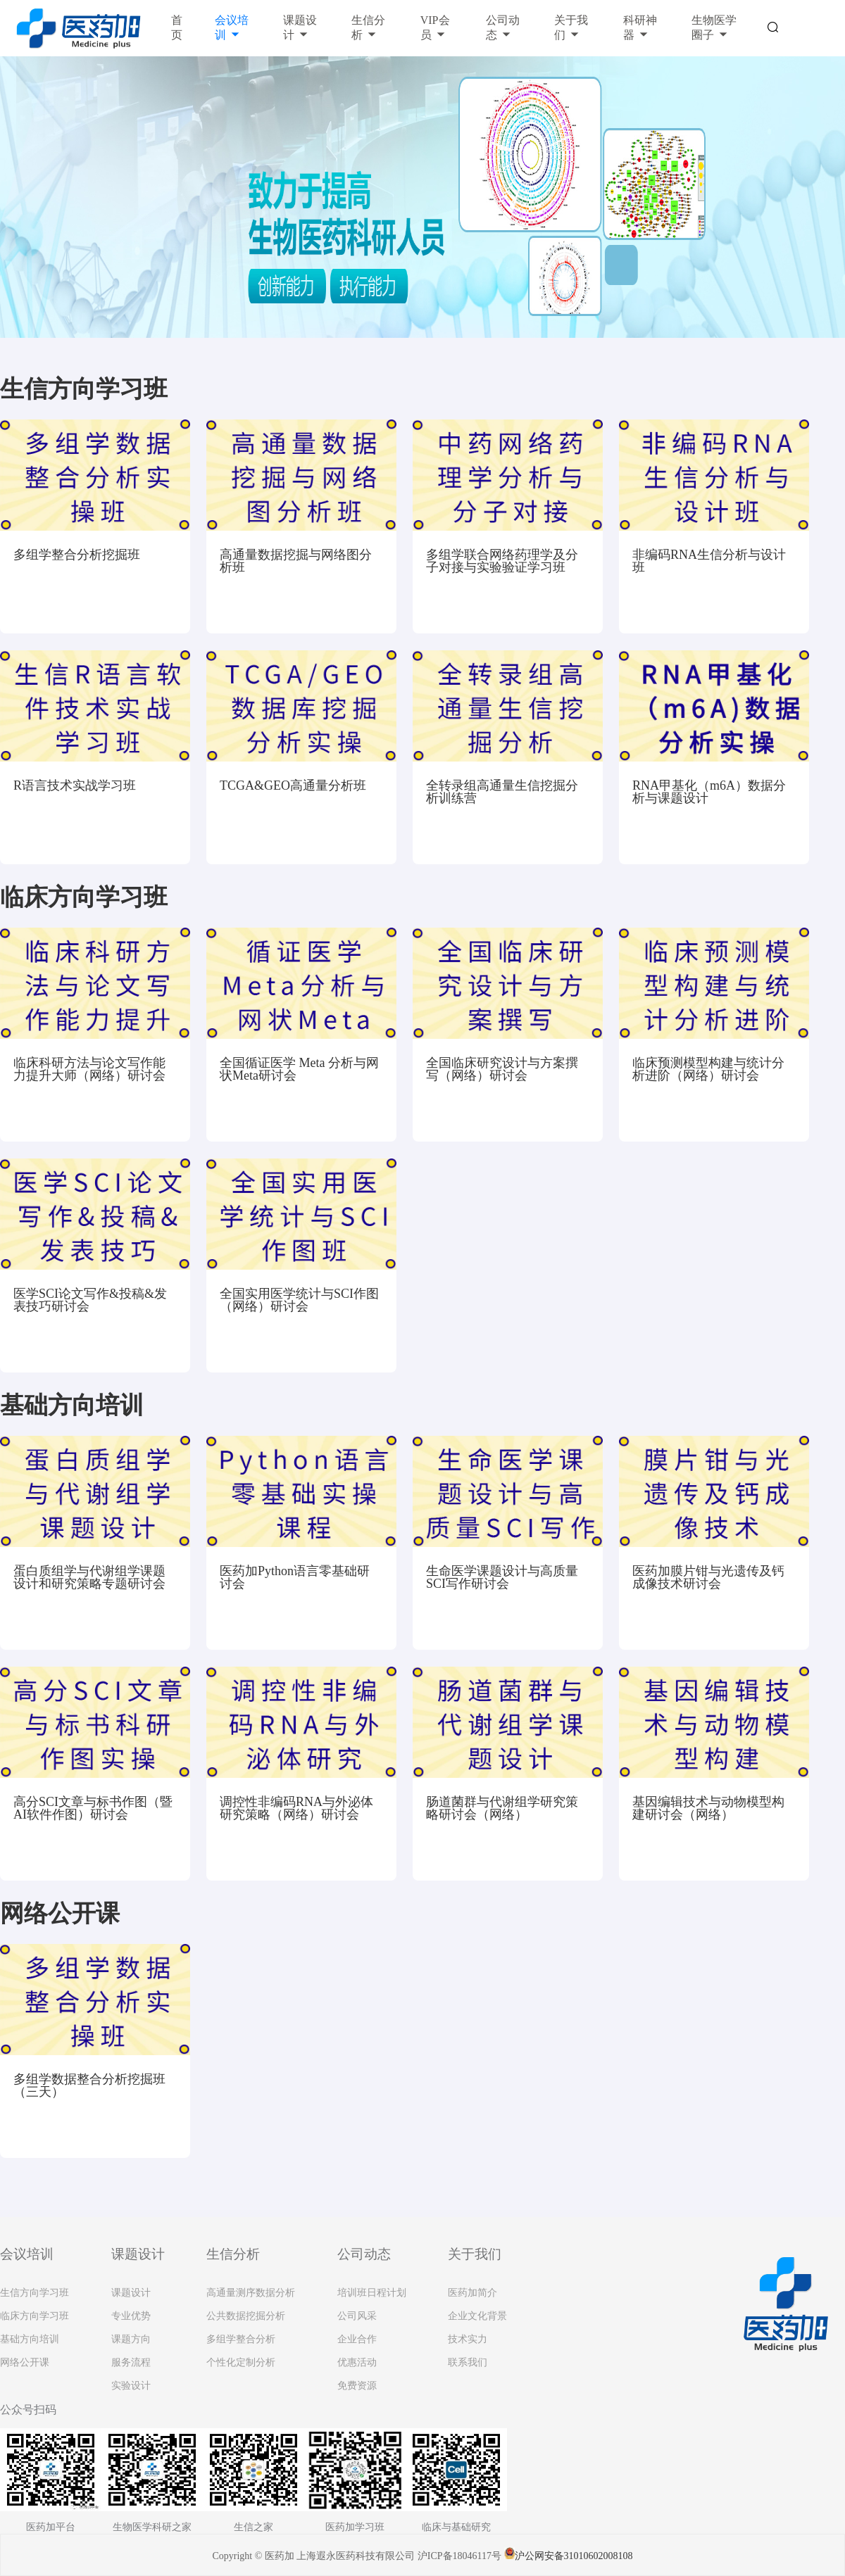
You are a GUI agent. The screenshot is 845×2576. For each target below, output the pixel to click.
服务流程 (131, 2362)
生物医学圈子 (714, 27)
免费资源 (357, 2385)
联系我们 (467, 2362)
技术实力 (467, 2339)
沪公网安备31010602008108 (568, 2556)
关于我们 (571, 27)
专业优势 (131, 2316)
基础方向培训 (29, 2339)
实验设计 (131, 2385)
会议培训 (232, 27)
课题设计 (300, 27)
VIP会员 (435, 27)
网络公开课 (24, 2362)
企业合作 (357, 2339)
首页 (176, 27)
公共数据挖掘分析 (245, 2316)
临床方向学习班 (34, 2316)
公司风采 (357, 2316)
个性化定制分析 (240, 2362)
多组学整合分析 (240, 2339)
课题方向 (131, 2339)
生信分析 (368, 27)
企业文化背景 (477, 2316)
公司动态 (503, 27)
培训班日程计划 (371, 2292)
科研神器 (640, 27)
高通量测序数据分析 (250, 2292)
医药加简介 (472, 2292)
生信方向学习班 (34, 2292)
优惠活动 (357, 2362)
